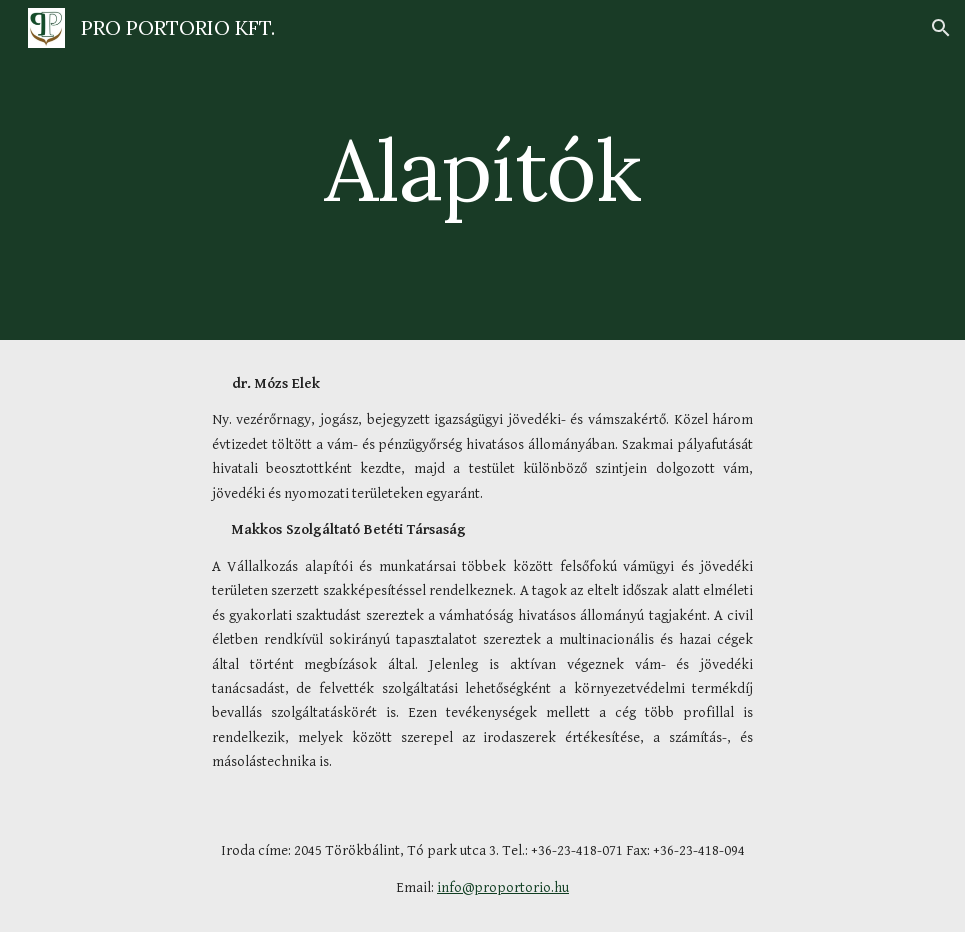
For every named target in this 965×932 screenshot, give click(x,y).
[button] (941, 28)
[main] (482, 169)
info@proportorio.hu (503, 887)
